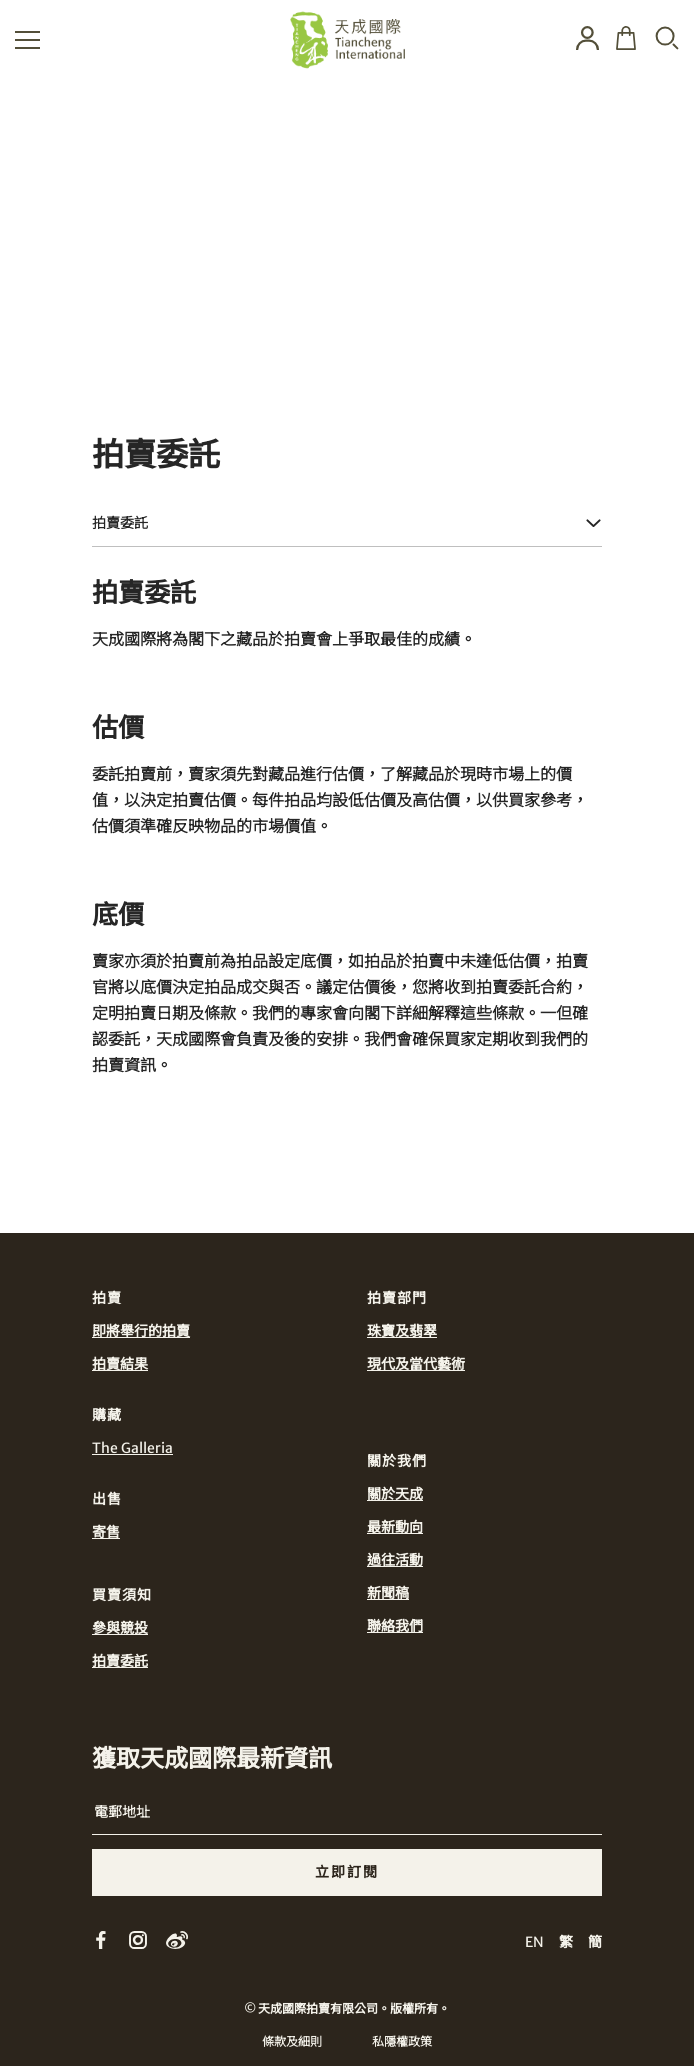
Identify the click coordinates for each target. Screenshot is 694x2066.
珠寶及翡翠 (402, 1331)
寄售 (106, 1532)
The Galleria (132, 1448)
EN (534, 1942)
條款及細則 (292, 2041)
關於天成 (395, 1494)
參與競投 (120, 1628)
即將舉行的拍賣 (141, 1331)
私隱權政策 (402, 2041)
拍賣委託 (120, 1661)
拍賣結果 (120, 1364)
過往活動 (395, 1560)
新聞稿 (388, 1593)
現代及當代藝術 (416, 1364)
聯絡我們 (395, 1626)
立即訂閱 (347, 1872)
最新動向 (395, 1527)
